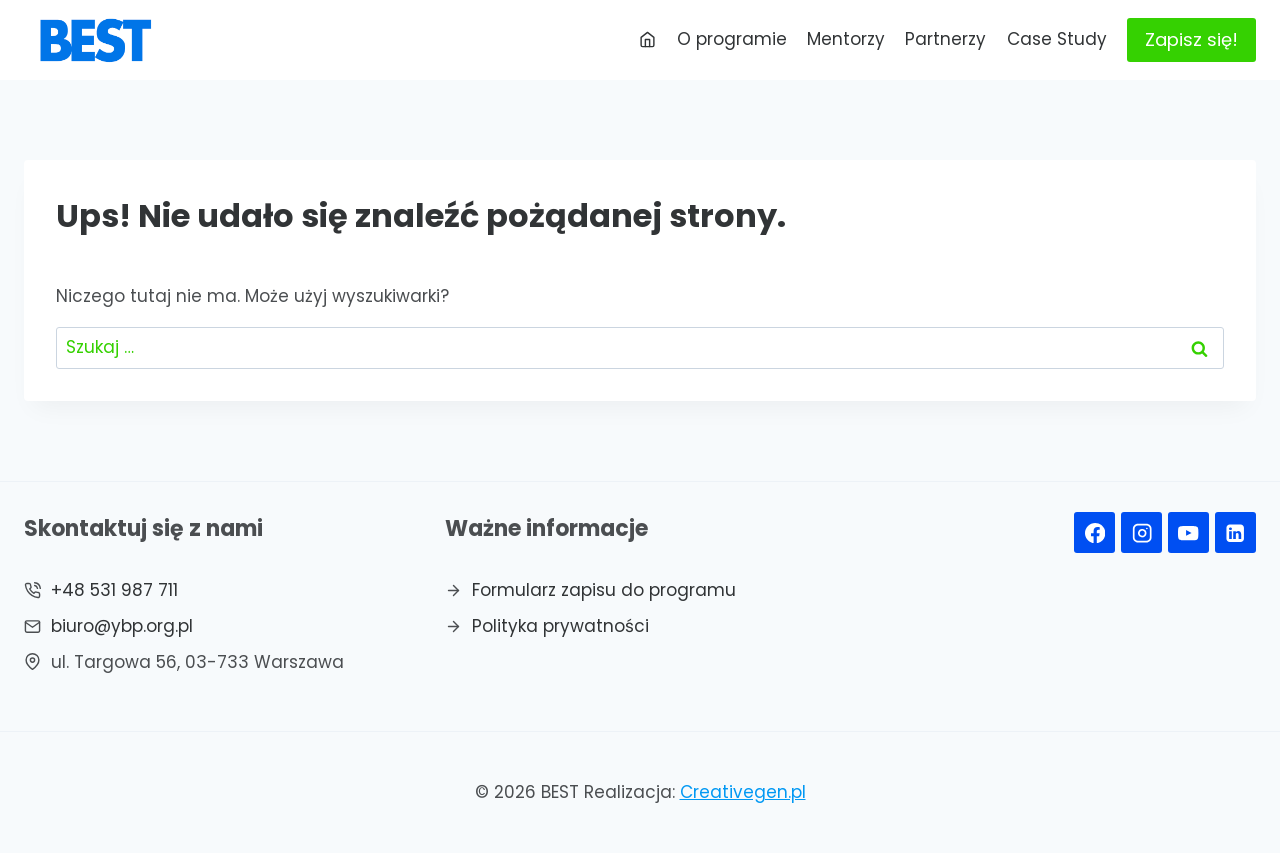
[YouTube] (1188, 532)
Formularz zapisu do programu (604, 590)
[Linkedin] (1235, 532)
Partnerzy (945, 39)
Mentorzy (846, 39)
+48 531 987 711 (114, 590)
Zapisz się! (1191, 39)
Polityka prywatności (560, 626)
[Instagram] (1141, 532)
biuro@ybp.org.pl (122, 626)
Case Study (1057, 39)
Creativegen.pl (743, 792)
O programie (732, 39)
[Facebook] (1094, 532)
